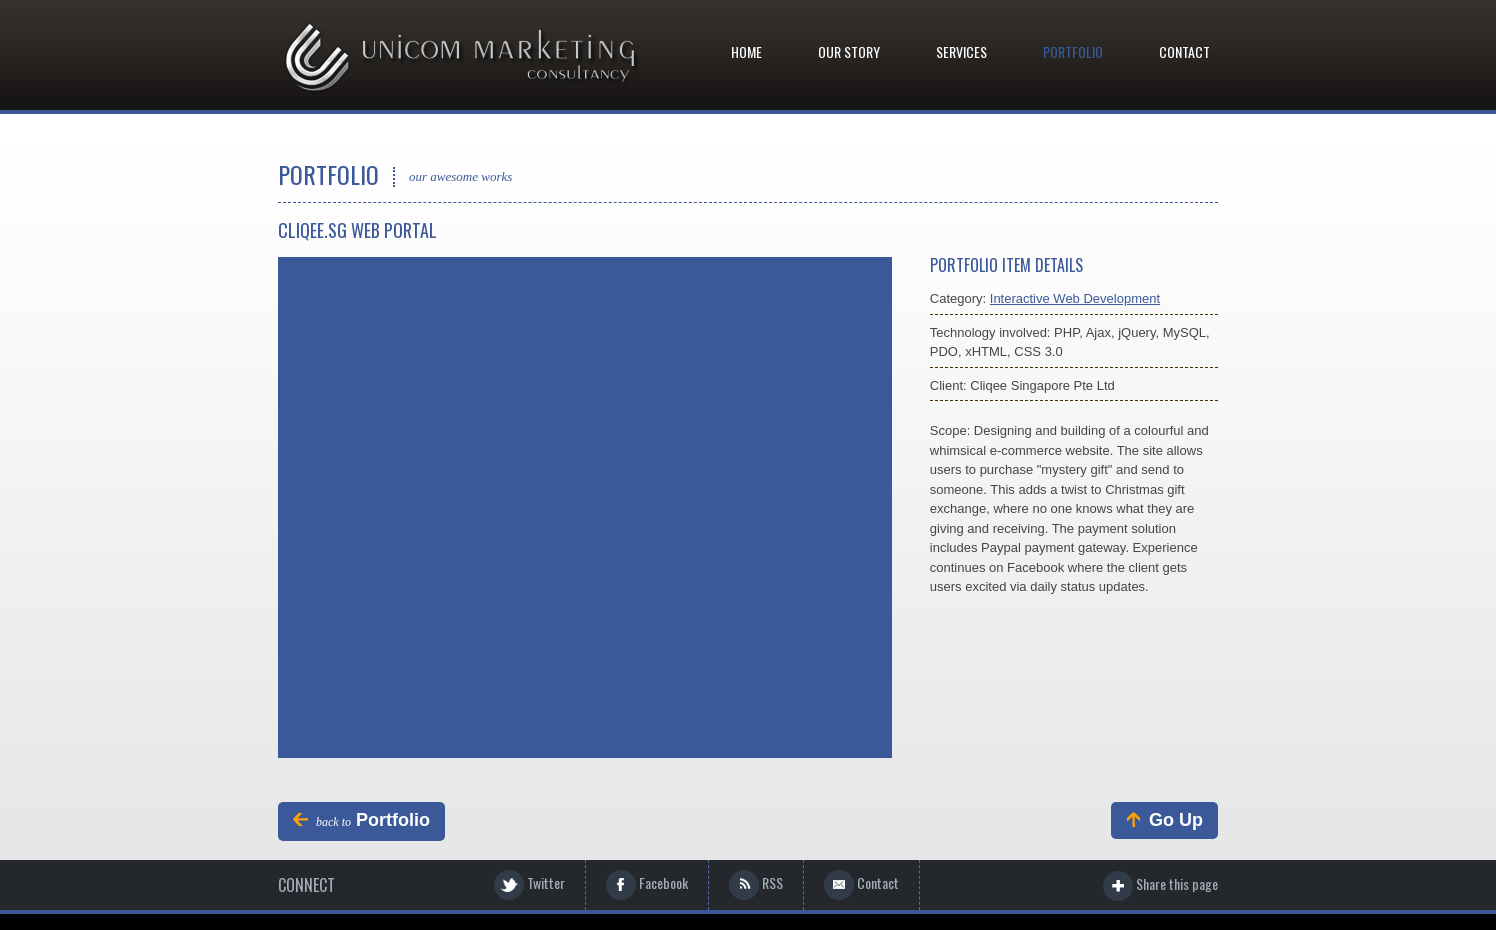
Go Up (1162, 819)
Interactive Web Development (1075, 298)
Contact (1184, 51)
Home (746, 51)
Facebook (647, 885)
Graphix (461, 58)
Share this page (1160, 886)
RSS (756, 885)
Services (961, 51)
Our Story (849, 51)
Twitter (529, 885)
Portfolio (1073, 51)
